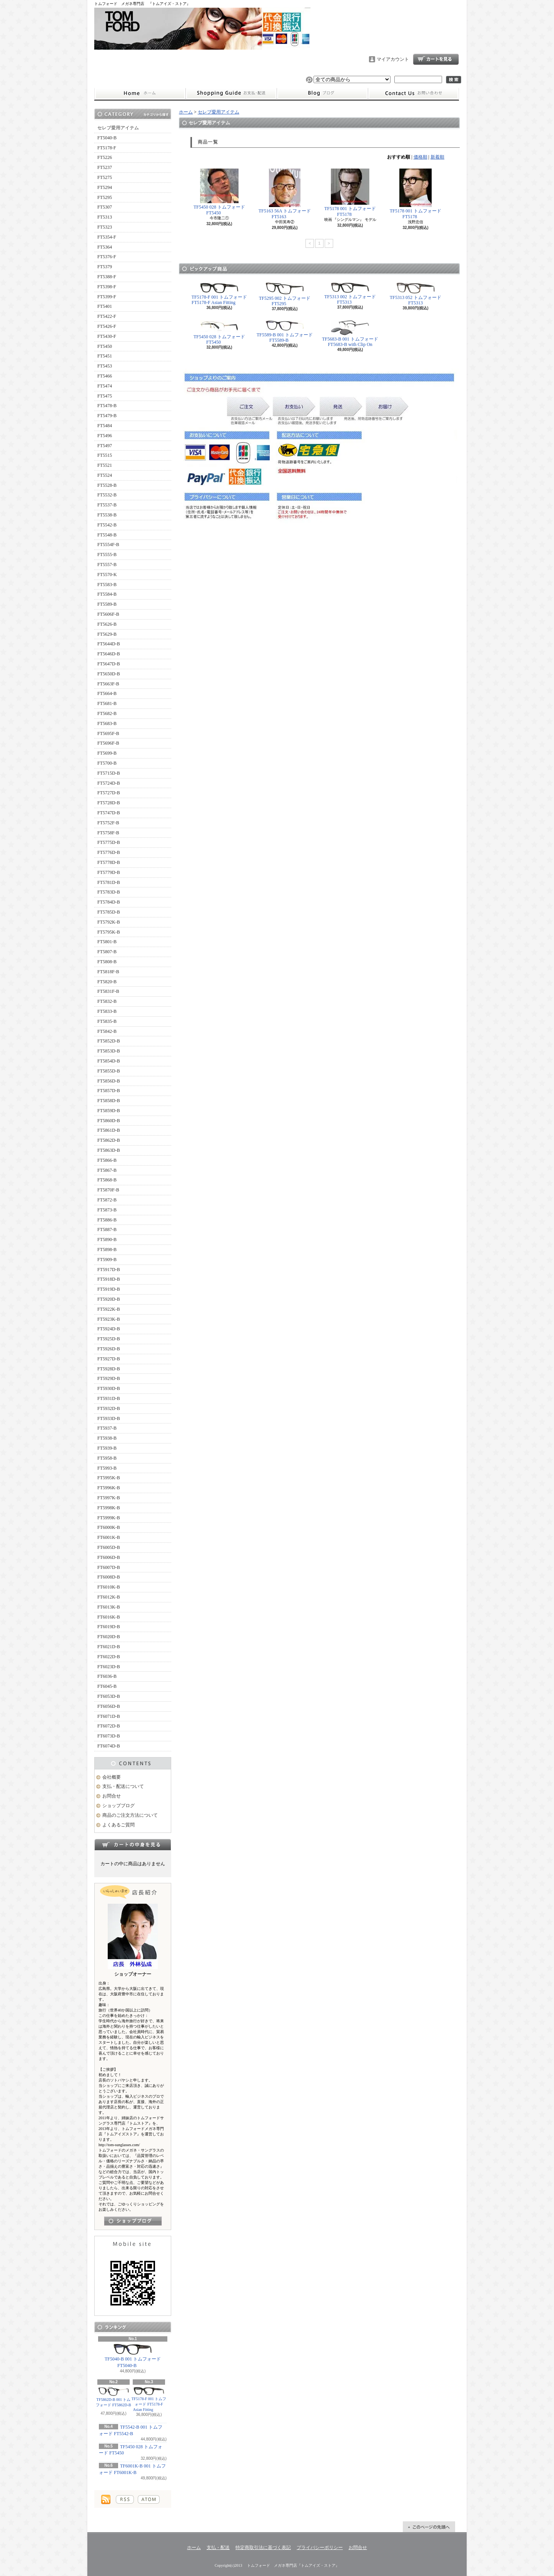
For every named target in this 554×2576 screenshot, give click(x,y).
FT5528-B (107, 485)
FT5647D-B (108, 664)
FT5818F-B (108, 971)
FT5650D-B (108, 674)
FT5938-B (107, 1438)
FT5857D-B (108, 1090)
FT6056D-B (108, 1706)
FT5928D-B (108, 1369)
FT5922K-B (108, 1309)
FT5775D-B (108, 842)
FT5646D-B (108, 654)
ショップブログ (322, 93)
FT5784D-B (108, 902)
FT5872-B (107, 1200)
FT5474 (104, 386)
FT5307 (104, 207)
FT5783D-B (108, 892)
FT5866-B (107, 1160)
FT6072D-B (108, 1726)
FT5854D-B (108, 1061)
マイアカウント (393, 59)
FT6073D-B (108, 1736)
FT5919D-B (108, 1289)
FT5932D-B (108, 1408)
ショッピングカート (436, 59)
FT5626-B (107, 624)
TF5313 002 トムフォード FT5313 (350, 293)
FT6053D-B (108, 1696)
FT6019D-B (108, 1626)
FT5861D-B (108, 1130)
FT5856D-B (108, 1081)
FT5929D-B (108, 1378)
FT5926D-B (108, 1348)
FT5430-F (106, 336)
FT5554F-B (108, 544)
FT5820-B (107, 981)
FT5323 (104, 227)
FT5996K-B (108, 1487)
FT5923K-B (108, 1319)
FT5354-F (106, 237)
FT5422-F (106, 316)
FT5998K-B (108, 1507)
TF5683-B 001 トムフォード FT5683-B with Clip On (350, 333)
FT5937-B (107, 1428)
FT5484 (104, 425)
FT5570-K (107, 574)
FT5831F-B (108, 991)
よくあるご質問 (118, 1825)
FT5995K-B (108, 1477)
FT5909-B (107, 1259)
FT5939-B (107, 1448)
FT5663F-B (108, 684)
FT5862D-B (108, 1140)
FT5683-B (107, 723)
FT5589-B (107, 604)
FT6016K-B (108, 1617)
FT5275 (104, 177)
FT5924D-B (108, 1328)
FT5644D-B (108, 644)
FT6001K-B (108, 1537)
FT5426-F (106, 326)
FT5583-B (107, 584)
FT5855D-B (108, 1071)
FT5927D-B (108, 1359)
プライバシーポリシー (320, 2547)
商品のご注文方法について (130, 1815)
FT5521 (104, 465)
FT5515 (104, 455)
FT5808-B (107, 961)
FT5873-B (107, 1210)
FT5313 (104, 217)
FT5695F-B (108, 733)
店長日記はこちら (133, 2221)
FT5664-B (107, 693)
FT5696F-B (108, 743)
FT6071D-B (108, 1716)
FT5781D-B (108, 882)
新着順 (437, 157)
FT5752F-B (108, 822)
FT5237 (104, 167)
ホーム (139, 93)
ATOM (149, 2499)
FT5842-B (107, 1031)
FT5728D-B (108, 802)
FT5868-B (107, 1180)
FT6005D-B (108, 1547)
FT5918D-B (108, 1279)
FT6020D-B (108, 1636)
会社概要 (111, 1777)
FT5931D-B (108, 1398)
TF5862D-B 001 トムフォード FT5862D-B (113, 2399)
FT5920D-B (108, 1299)
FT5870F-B (108, 1190)
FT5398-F (106, 286)
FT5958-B (107, 1458)
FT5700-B (107, 763)
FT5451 (104, 356)
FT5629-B (107, 634)
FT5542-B (107, 525)
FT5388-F (106, 276)
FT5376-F (106, 256)
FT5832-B (107, 1001)
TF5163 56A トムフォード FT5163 (285, 194)
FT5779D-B (108, 872)
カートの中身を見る (132, 1844)
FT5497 (104, 445)
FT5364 (104, 247)
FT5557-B (107, 564)
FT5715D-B (108, 773)
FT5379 (104, 266)
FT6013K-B (108, 1607)
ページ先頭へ (429, 2526)
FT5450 (104, 346)
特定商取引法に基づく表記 (263, 2547)
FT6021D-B (108, 1646)
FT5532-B (107, 495)
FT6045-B (107, 1686)
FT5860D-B (108, 1120)
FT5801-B (107, 941)
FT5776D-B (108, 852)
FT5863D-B (108, 1150)
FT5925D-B (108, 1338)
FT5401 (104, 306)
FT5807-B (107, 951)
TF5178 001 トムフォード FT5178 (350, 193)
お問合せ (413, 93)
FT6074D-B (108, 1746)
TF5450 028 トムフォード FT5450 (130, 2450)
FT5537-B (107, 505)
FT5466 (104, 376)
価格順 (420, 157)
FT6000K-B (108, 1527)
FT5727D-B (108, 792)
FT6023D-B (108, 1666)
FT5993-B (107, 1468)
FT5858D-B (108, 1100)
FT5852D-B (108, 1041)
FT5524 (104, 475)
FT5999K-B (108, 1517)
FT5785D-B (108, 912)
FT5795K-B (108, 932)
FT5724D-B (108, 783)
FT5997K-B (108, 1497)
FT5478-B (107, 405)
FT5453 (104, 366)
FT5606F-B (108, 614)
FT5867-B (107, 1170)
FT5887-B (107, 1229)
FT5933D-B (108, 1418)
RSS (125, 2499)
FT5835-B (107, 1021)
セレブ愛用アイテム (118, 127)
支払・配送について (231, 93)
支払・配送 (218, 2547)
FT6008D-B (108, 1577)
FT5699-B (107, 753)
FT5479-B (107, 415)
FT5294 (104, 187)
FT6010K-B (108, 1587)
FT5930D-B (108, 1388)
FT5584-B (107, 594)
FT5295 (104, 197)
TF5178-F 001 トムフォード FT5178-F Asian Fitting (149, 2399)
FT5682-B (107, 713)
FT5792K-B (108, 922)
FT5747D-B (108, 812)
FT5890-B (107, 1239)
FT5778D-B (108, 862)
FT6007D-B (108, 1567)
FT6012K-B (108, 1597)
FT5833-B (107, 1011)
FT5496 (104, 435)
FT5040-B (107, 137)
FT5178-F (106, 147)
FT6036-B (107, 1676)
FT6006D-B (108, 1557)
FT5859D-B (108, 1110)
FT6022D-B (108, 1656)
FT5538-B (107, 515)
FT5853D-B (108, 1051)
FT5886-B (107, 1220)
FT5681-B (107, 703)
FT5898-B (107, 1249)
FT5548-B (107, 535)
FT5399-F (106, 296)
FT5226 (104, 157)
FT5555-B (107, 554)
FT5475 (104, 396)
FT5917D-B (108, 1269)
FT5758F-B (108, 832)
